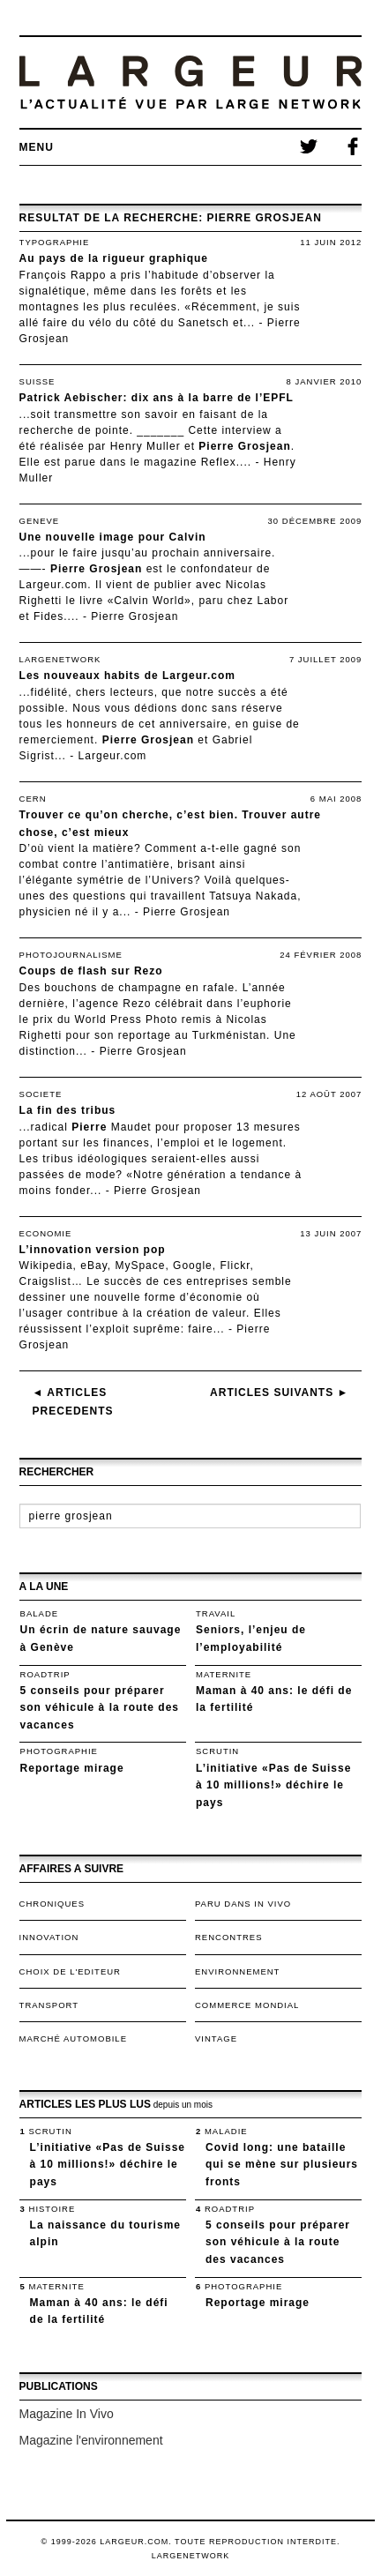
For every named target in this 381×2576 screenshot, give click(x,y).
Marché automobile (73, 2038)
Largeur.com (112, 756)
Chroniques (52, 1903)
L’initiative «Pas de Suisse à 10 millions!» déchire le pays (273, 1785)
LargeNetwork (191, 2555)
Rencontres (229, 1937)
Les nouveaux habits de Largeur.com (127, 675)
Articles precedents (73, 1401)
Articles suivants (279, 1392)
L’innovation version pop (92, 1249)
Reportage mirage (72, 1768)
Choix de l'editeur (70, 1971)
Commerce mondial (247, 2005)
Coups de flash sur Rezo (91, 971)
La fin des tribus (67, 1110)
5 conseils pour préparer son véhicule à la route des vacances (99, 1707)
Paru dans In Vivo (243, 1903)
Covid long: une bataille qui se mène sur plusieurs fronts (281, 2164)
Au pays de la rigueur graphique (113, 258)
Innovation (49, 1937)
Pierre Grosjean (134, 616)
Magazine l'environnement (91, 2440)
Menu (36, 147)
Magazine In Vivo (66, 2414)
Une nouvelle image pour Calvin (112, 537)
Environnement (237, 1971)
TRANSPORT (48, 2005)
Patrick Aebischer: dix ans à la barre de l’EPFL (156, 398)
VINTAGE (216, 2038)
